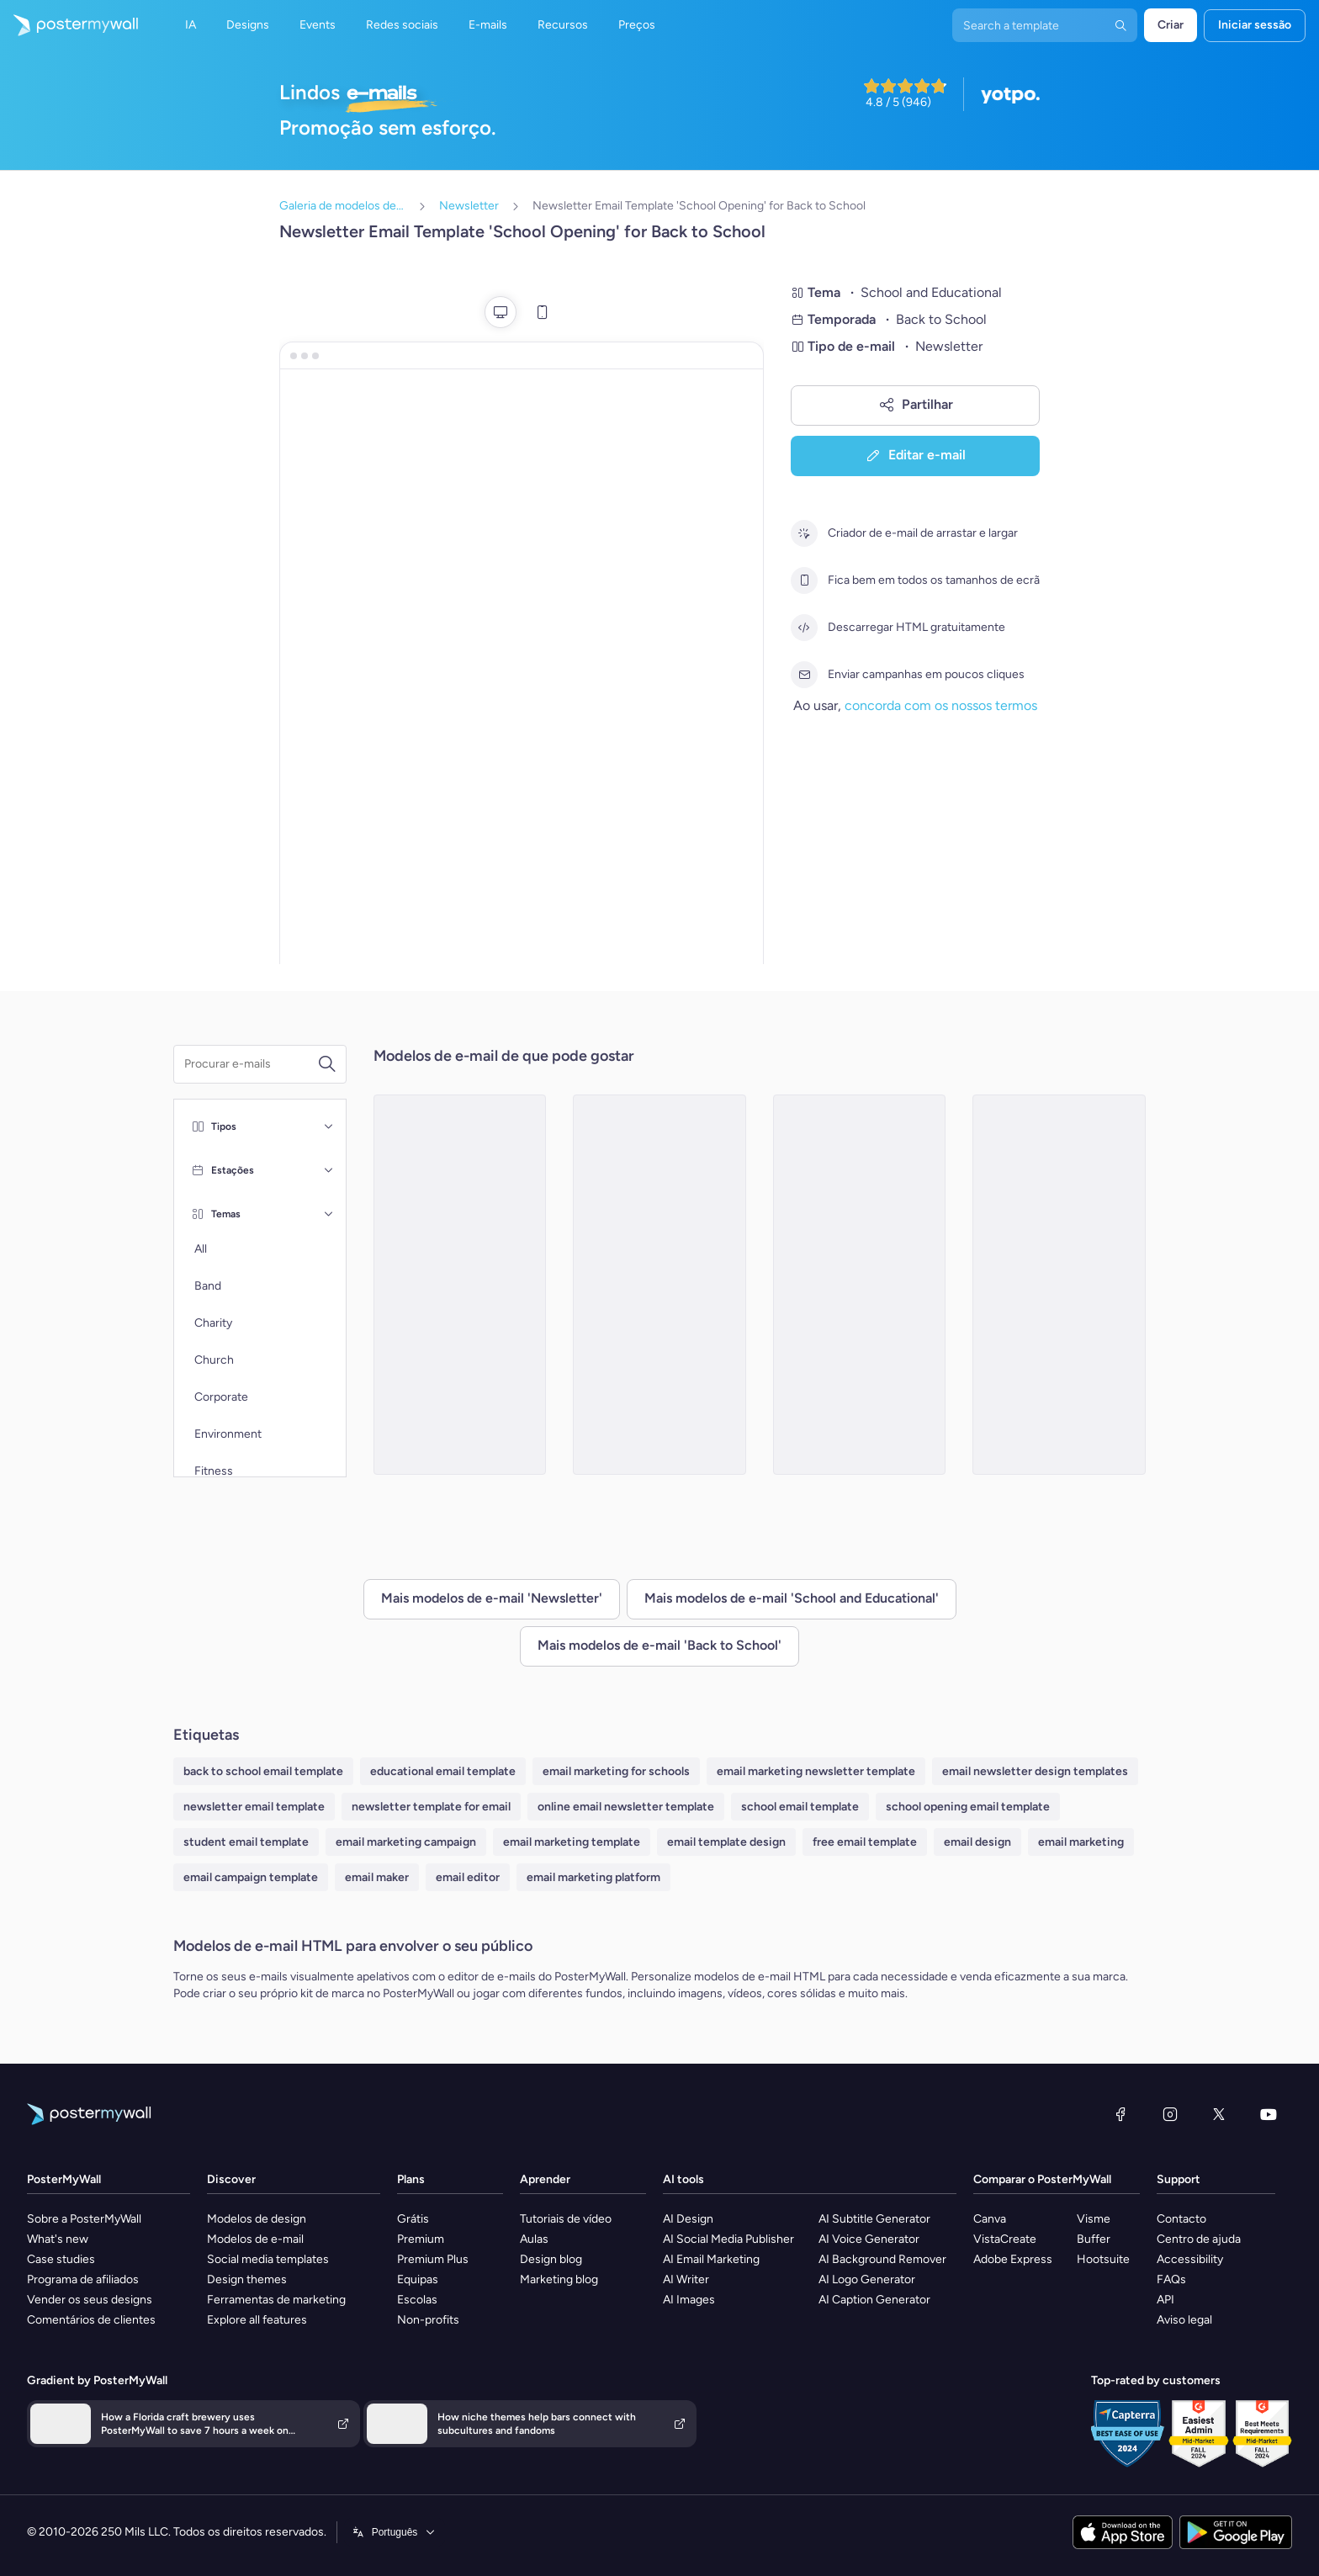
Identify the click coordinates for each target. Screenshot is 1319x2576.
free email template (865, 1842)
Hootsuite (1103, 2259)
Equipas (417, 2279)
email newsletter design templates (1035, 1771)
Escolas (417, 2299)
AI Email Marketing (711, 2259)
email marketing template (571, 1842)
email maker (377, 1877)
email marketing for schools (616, 1771)
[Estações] (329, 1170)
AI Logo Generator (866, 2279)
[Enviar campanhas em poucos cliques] (804, 674)
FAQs (1171, 2279)
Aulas (534, 2239)
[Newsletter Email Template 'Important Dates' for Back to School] (1059, 1285)
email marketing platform (593, 1877)
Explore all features (257, 2320)
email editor (468, 1877)
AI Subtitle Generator (874, 2219)
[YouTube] (1268, 2114)
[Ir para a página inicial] (69, 25)
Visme (1093, 2219)
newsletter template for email (431, 1806)
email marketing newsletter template (816, 1771)
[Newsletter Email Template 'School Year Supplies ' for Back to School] (659, 1285)
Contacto (1181, 2219)
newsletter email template (254, 1806)
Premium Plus (433, 2259)
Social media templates (268, 2259)
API (1165, 2299)
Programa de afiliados (83, 2279)
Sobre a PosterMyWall (84, 2219)
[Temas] (329, 1214)
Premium (420, 2239)
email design (977, 1842)
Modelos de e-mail (255, 2239)
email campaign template (250, 1877)
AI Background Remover (882, 2259)
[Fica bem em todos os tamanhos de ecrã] (804, 580)
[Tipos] (329, 1126)
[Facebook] (1120, 2114)
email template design (726, 1842)
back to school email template (263, 1771)
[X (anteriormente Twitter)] (1219, 2114)
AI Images (689, 2299)
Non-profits (428, 2320)
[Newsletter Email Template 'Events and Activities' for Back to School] (460, 1285)
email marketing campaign (406, 1842)
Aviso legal (1184, 2320)
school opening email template (968, 1806)
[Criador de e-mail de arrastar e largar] (804, 533)
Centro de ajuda (1199, 2239)
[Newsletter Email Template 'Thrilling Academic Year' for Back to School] (859, 1285)
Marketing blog (559, 2279)
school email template (800, 1806)
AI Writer (686, 2279)
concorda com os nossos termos (941, 705)
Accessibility (1190, 2259)
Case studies (61, 2259)
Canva (989, 2219)
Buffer (1093, 2239)
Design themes (247, 2279)
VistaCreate (1004, 2239)
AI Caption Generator (874, 2299)
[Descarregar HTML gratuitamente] (804, 627)
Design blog (551, 2259)
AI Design (688, 2219)
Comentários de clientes (91, 2320)
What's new (57, 2239)
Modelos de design (256, 2219)
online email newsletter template (626, 1806)
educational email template (443, 1771)
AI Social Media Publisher (728, 2239)
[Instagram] (1170, 2114)
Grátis (413, 2219)
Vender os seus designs (89, 2299)
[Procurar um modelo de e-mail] (250, 1064)
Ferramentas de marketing (276, 2299)
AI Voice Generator (868, 2239)
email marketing (1081, 1842)
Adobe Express (1012, 2259)
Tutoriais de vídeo (566, 2219)
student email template (246, 1842)
